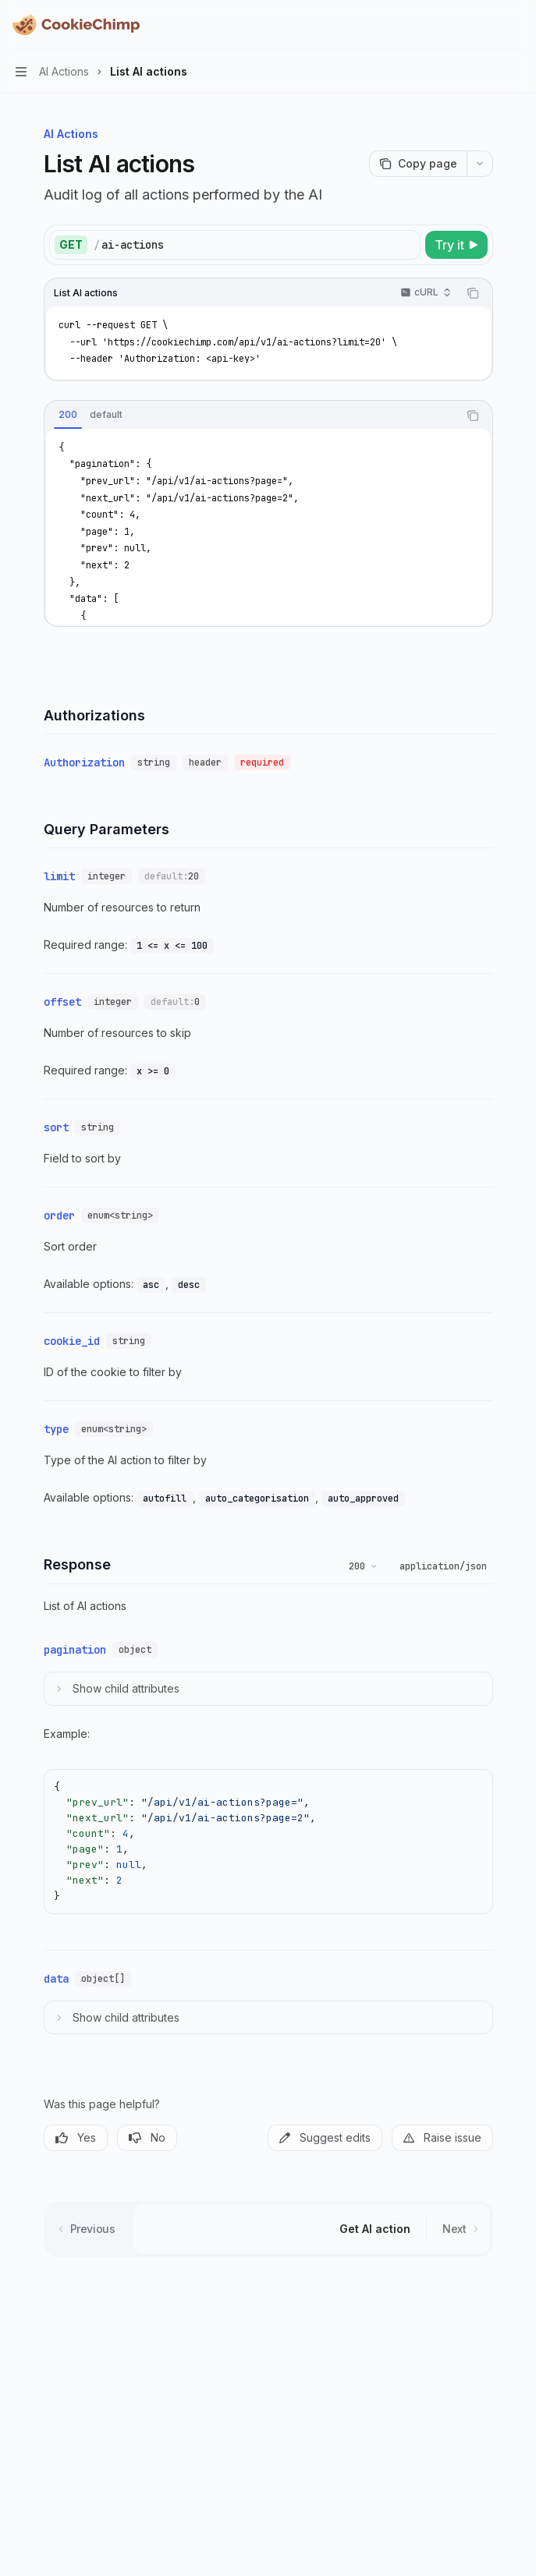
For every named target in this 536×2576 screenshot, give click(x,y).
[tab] (68, 414)
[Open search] (486, 24)
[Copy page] (418, 163)
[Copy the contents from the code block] (473, 293)
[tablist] (251, 415)
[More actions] (516, 25)
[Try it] (456, 245)
